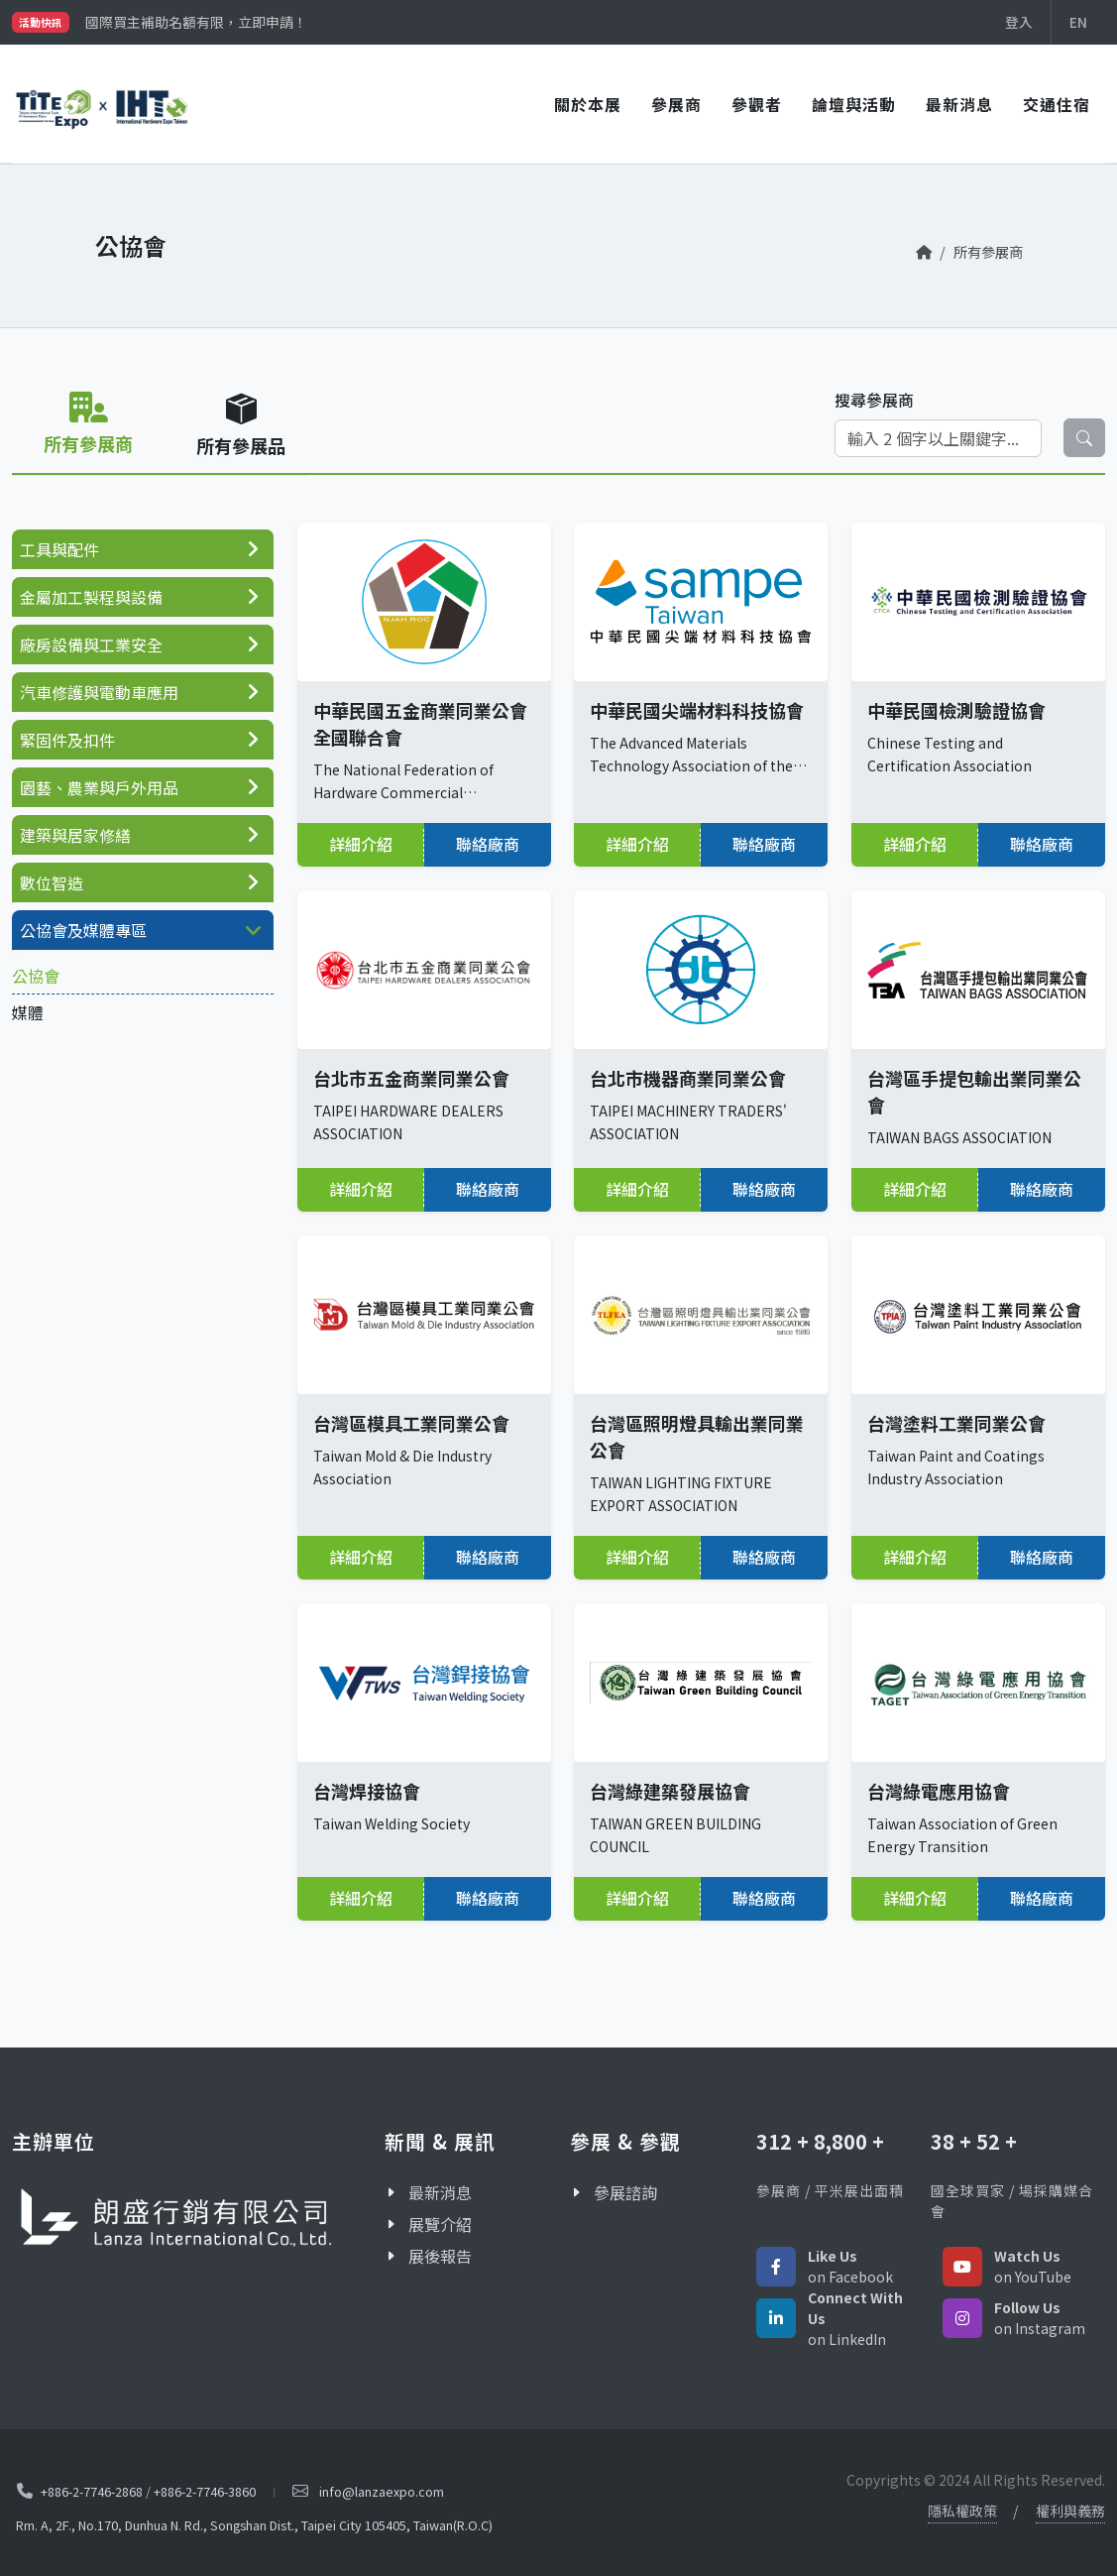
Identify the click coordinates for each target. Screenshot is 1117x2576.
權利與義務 (1070, 2510)
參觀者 (756, 104)
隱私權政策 (962, 2510)
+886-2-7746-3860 (205, 2490)
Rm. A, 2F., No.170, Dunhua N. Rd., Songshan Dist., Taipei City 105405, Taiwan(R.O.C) (254, 2525)
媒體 (28, 1012)
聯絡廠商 (487, 844)
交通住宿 (1056, 104)
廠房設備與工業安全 (91, 644)
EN (1078, 22)
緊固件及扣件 (67, 740)
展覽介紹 (440, 2224)
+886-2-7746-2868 (92, 2490)
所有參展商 (988, 251)
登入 (1019, 22)
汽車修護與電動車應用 (99, 692)
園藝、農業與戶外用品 (99, 787)
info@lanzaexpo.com (381, 2491)
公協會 (35, 976)
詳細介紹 (360, 844)
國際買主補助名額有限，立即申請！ (196, 22)
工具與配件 (59, 549)
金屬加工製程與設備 (91, 597)
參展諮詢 (625, 2192)
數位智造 (51, 882)
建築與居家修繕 (75, 835)
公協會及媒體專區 (83, 930)
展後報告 (440, 2256)
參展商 (676, 104)
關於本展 (587, 104)
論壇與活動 (854, 104)
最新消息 (959, 104)
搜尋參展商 (874, 399)
